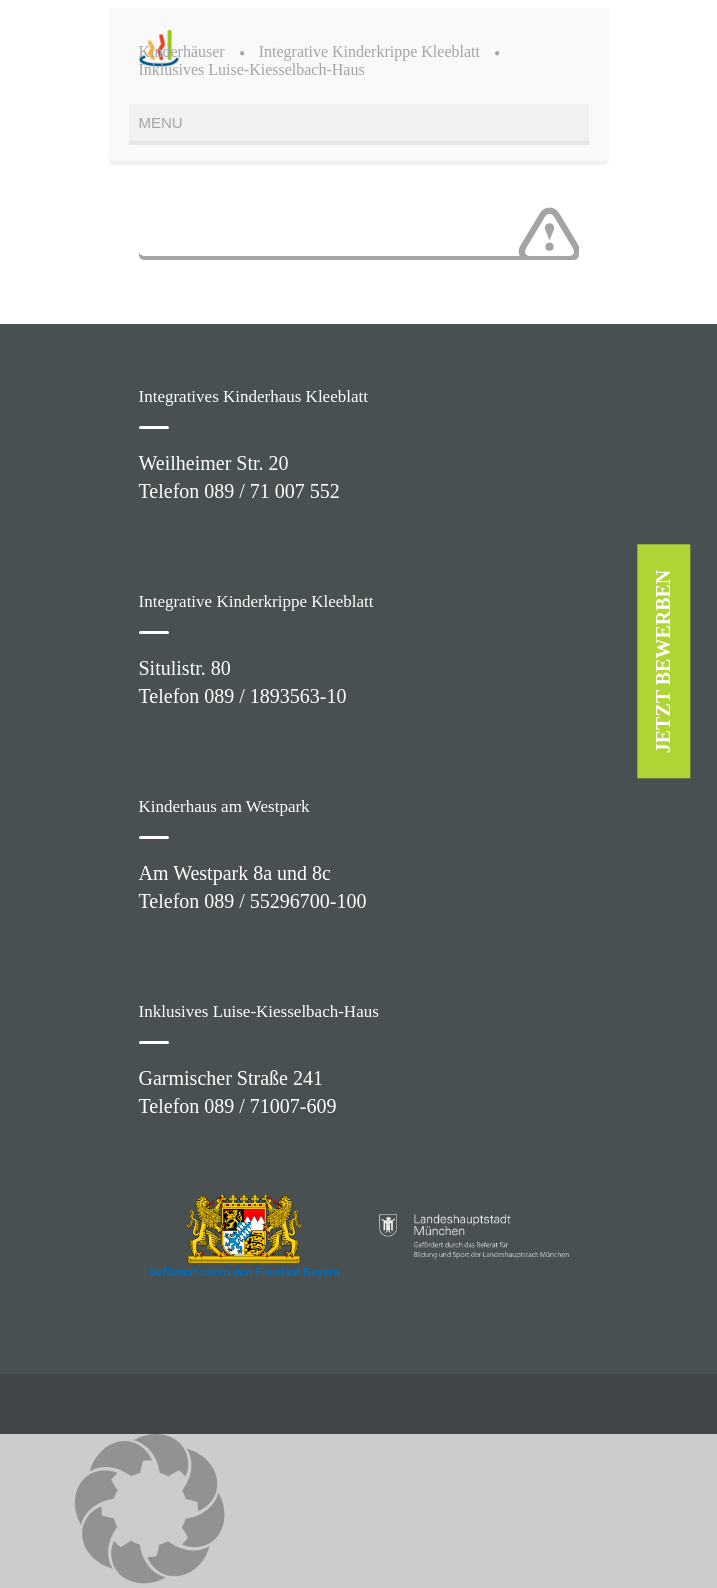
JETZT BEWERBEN (664, 662)
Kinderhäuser (182, 51)
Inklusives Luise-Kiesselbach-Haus (252, 69)
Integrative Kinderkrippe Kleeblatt (369, 51)
